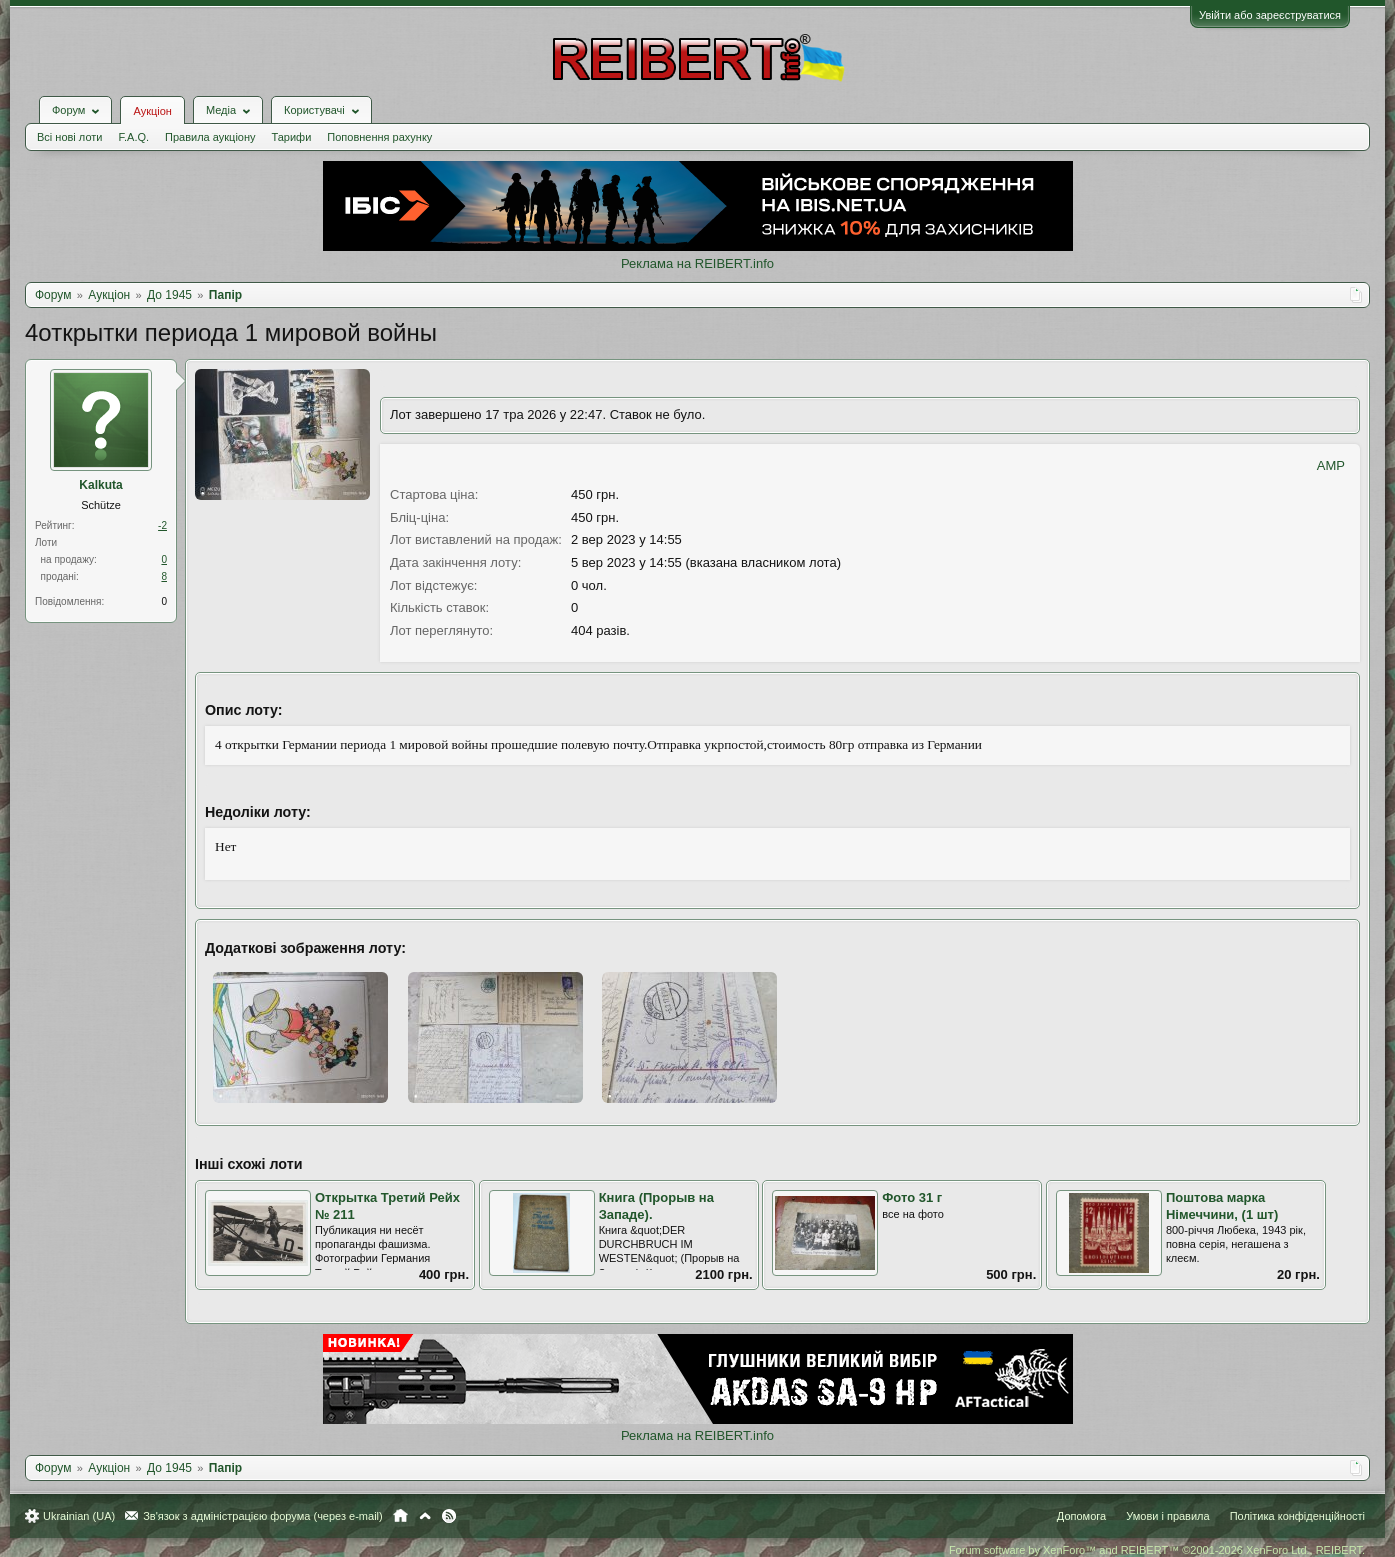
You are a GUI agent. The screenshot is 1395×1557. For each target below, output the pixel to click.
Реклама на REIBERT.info (697, 263)
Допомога (1081, 1516)
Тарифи (292, 137)
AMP (1331, 465)
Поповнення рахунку (379, 137)
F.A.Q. (133, 137)
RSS (449, 1516)
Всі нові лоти (69, 137)
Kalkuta (100, 485)
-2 (162, 525)
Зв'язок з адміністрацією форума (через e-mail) (263, 1516)
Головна (400, 1516)
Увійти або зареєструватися (1270, 15)
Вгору (425, 1516)
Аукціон (152, 111)
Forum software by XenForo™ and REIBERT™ (1157, 1550)
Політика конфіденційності (1297, 1516)
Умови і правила (1167, 1516)
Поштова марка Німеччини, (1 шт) (1222, 1206)
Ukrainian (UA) (79, 1516)
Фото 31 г (912, 1197)
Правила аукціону (210, 137)
